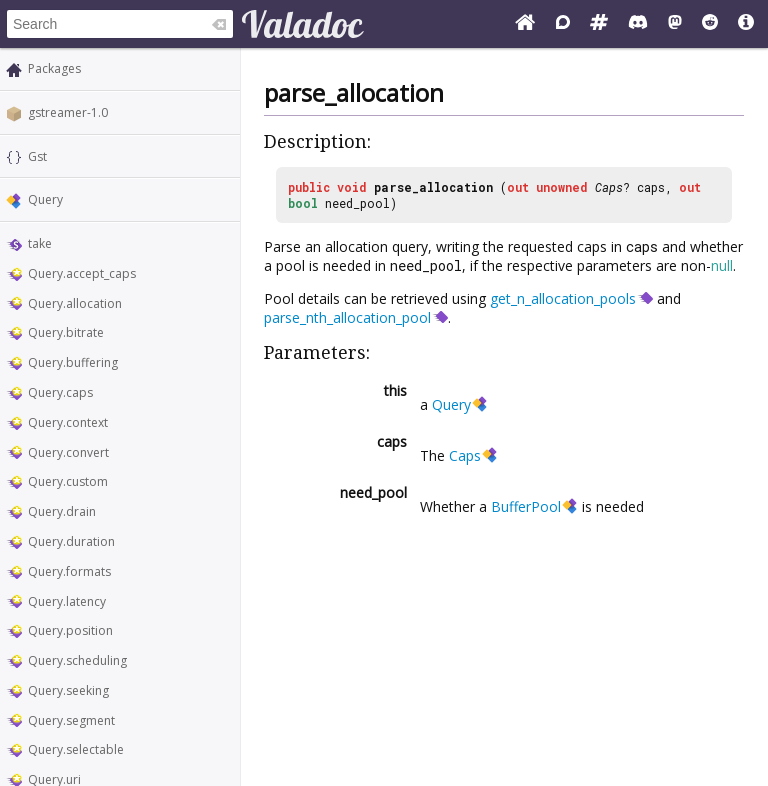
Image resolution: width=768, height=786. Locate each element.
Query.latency (67, 601)
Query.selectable (76, 749)
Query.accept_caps (82, 273)
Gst (37, 156)
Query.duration (71, 541)
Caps (609, 187)
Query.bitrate (66, 332)
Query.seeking (68, 690)
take (40, 243)
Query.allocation (75, 303)
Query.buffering (73, 362)
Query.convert (68, 452)
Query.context (68, 422)
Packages (54, 68)
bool (303, 203)
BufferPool (526, 506)
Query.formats (69, 571)
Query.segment (71, 720)
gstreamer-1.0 (68, 112)
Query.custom (68, 481)
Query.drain (62, 511)
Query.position (70, 630)
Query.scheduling (77, 660)
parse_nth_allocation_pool (347, 317)
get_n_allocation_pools (563, 298)
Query (45, 199)
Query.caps (60, 392)
